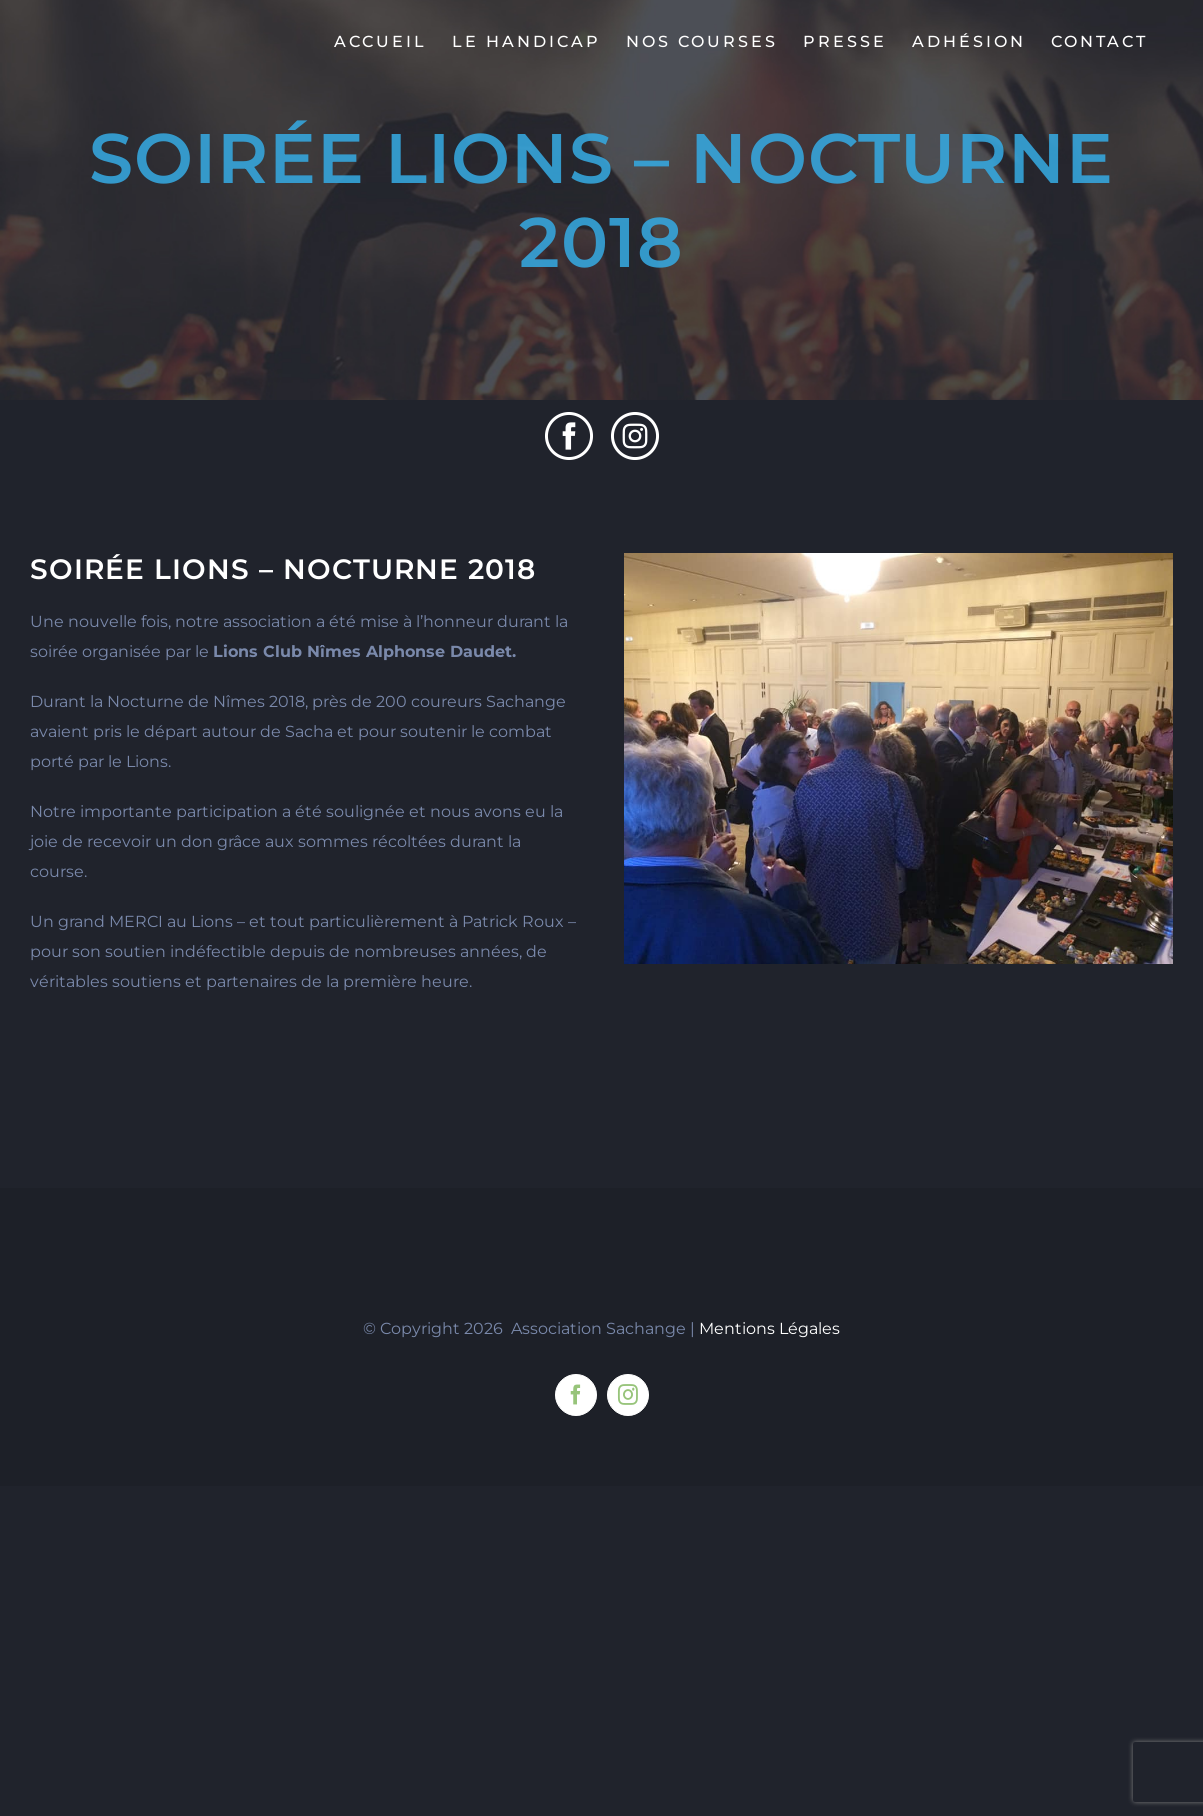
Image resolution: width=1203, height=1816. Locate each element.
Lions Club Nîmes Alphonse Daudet (362, 651)
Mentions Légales (769, 1658)
